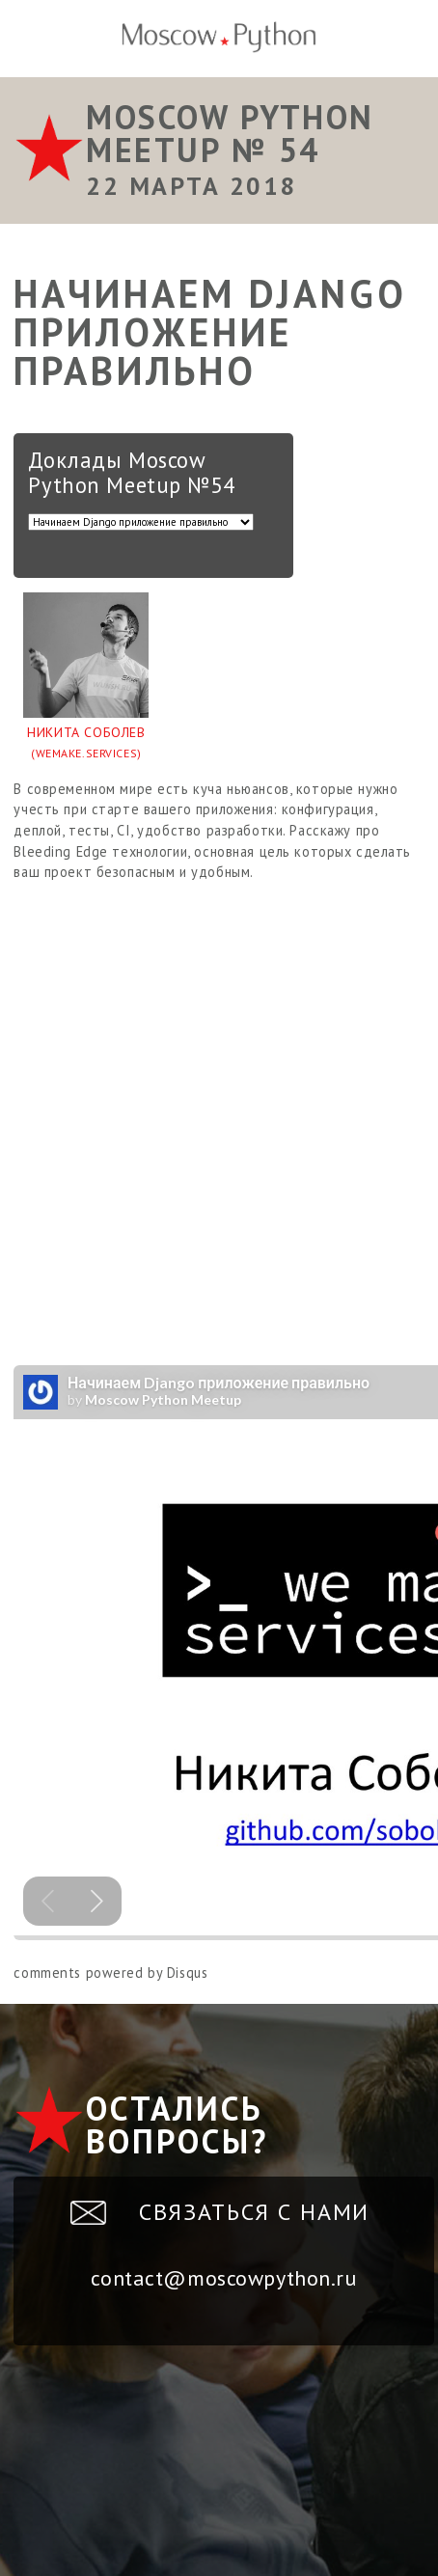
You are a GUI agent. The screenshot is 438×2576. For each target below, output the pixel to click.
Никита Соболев (86, 744)
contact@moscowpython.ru (223, 2277)
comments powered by (110, 1972)
